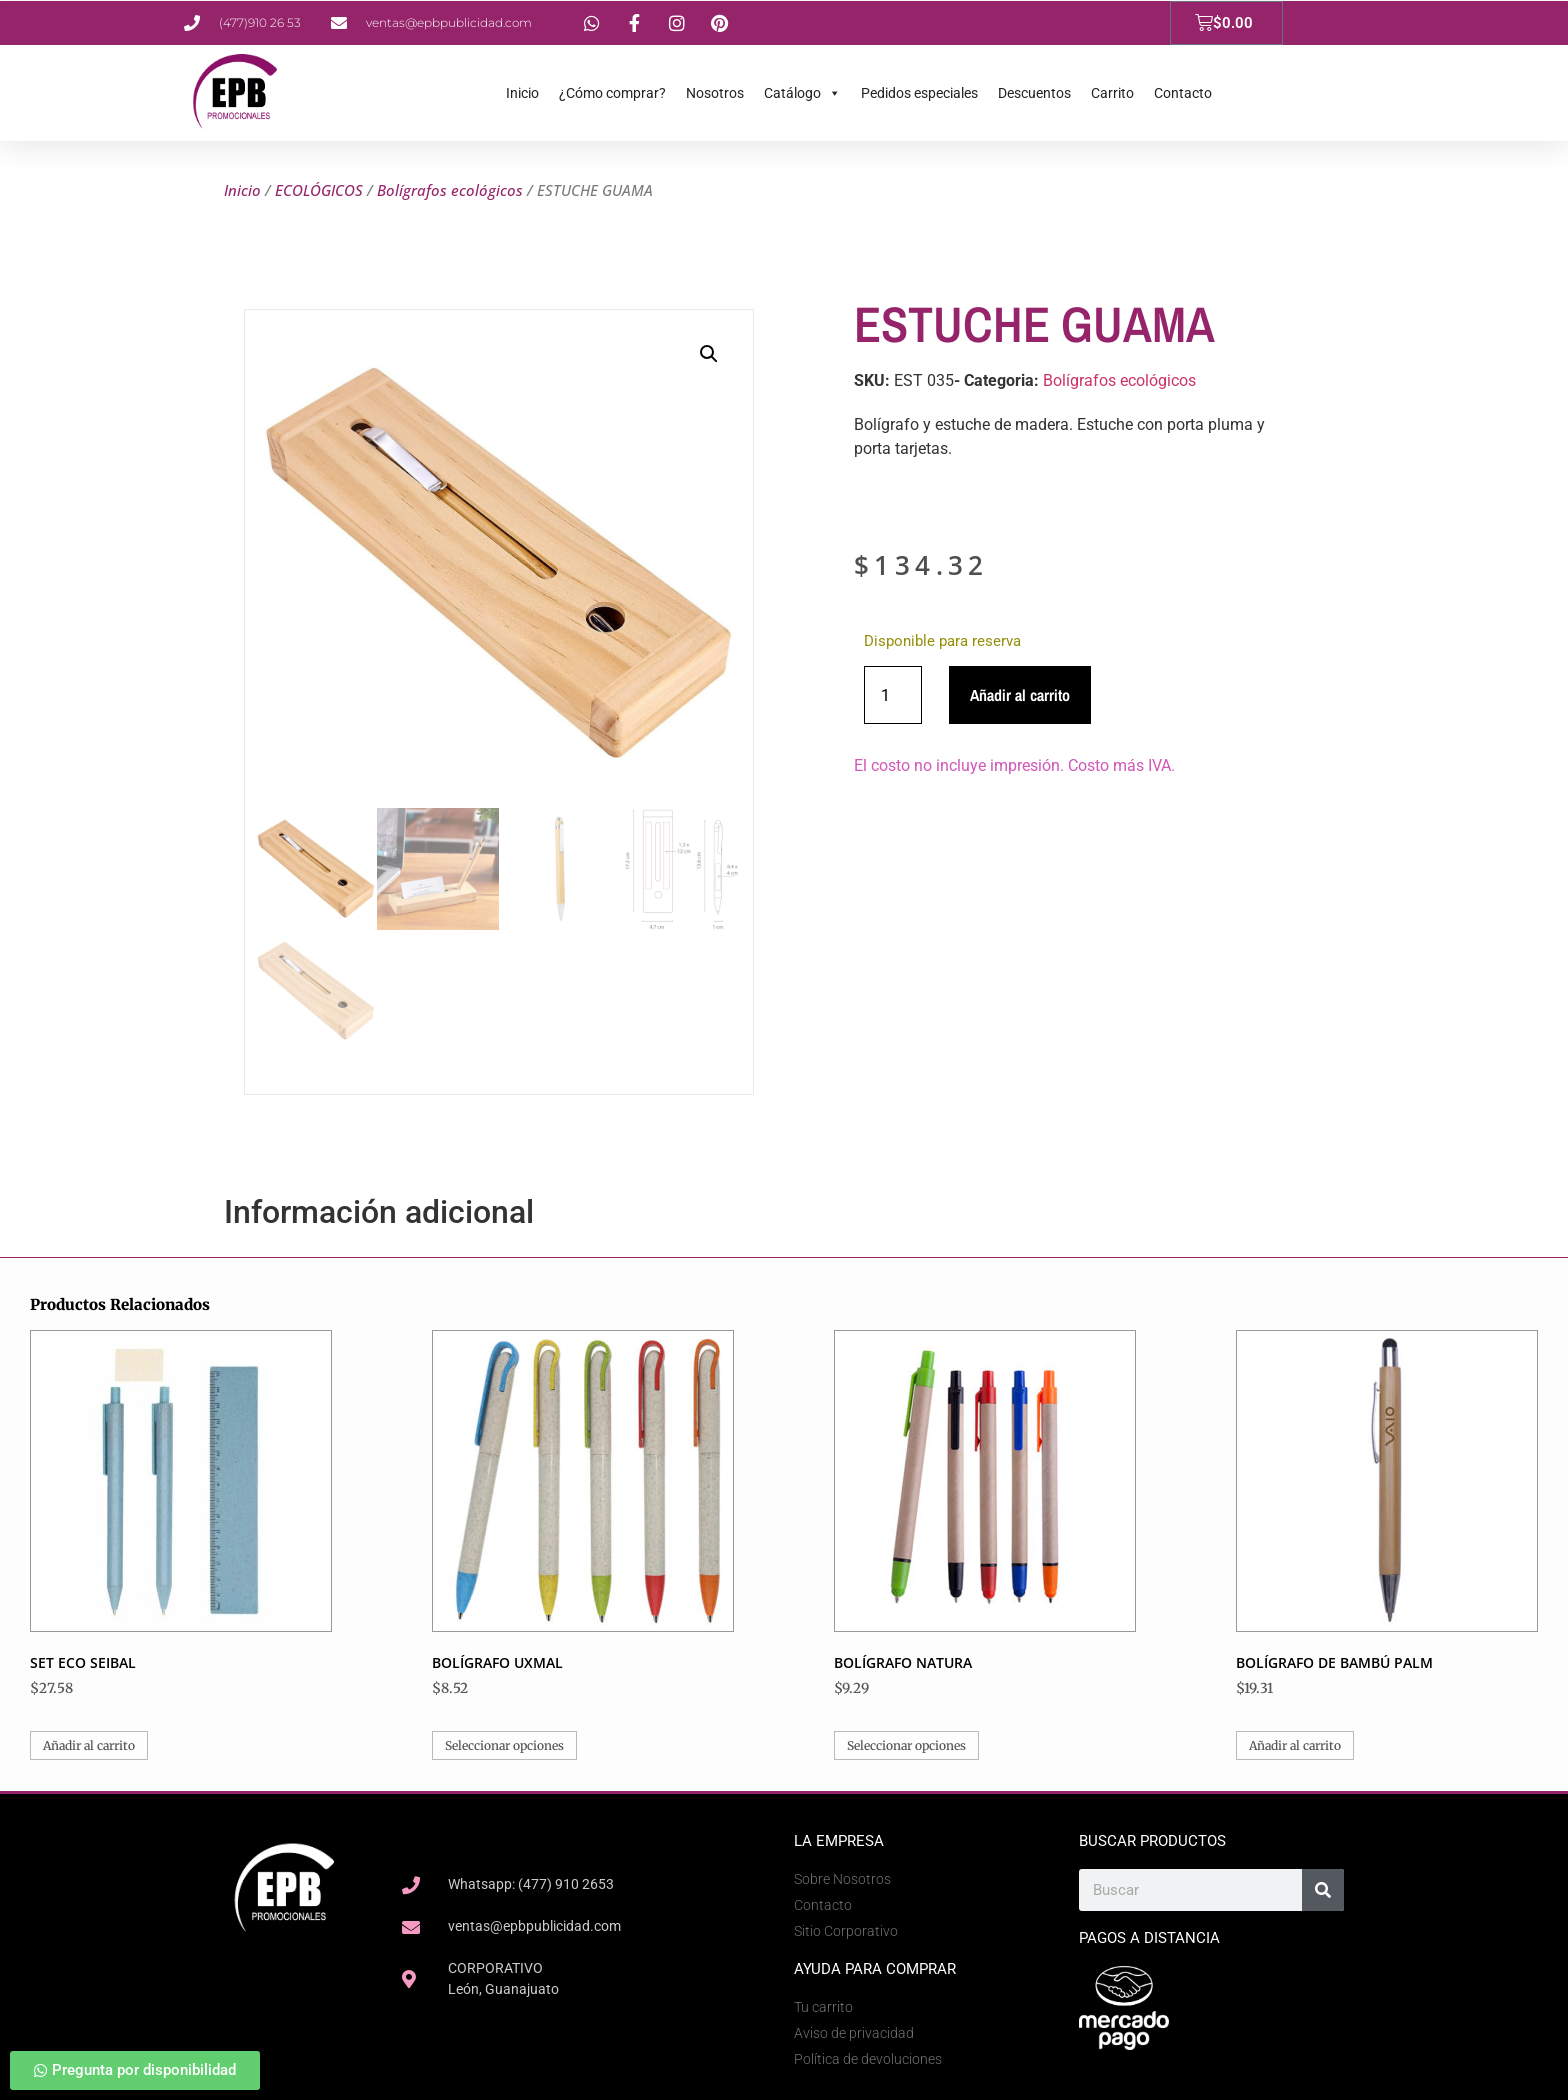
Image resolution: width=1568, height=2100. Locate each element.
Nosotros (715, 93)
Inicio (522, 93)
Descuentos (1034, 93)
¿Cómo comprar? (612, 93)
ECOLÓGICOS (319, 190)
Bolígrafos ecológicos (450, 190)
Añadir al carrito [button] (89, 1745)
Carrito (1112, 93)
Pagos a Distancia (1149, 1938)
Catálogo (802, 93)
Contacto (1183, 93)
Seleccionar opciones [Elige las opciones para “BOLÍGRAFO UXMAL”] (504, 1745)
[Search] (1323, 1890)
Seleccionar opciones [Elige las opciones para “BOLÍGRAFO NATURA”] (906, 1745)
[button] (709, 354)
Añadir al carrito (1020, 695)
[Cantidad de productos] (893, 695)
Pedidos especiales (919, 93)
